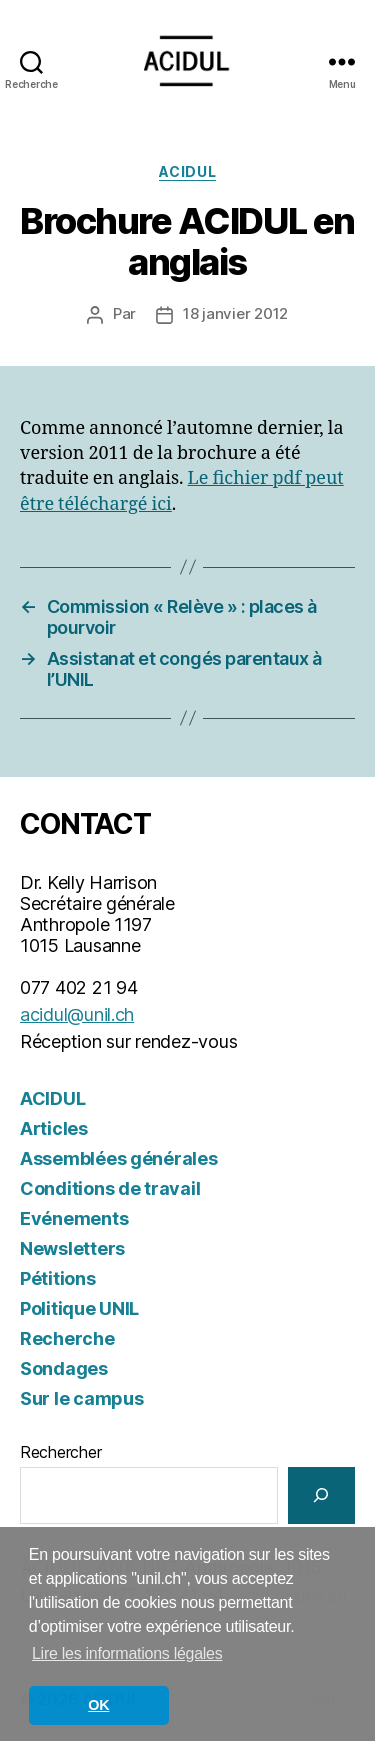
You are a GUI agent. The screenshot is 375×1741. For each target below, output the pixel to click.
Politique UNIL (79, 1308)
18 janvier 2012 (235, 313)
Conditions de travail (110, 1188)
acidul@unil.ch (77, 1014)
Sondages (64, 1368)
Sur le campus (82, 1398)
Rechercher (60, 1452)
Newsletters (72, 1248)
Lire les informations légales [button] (127, 1653)
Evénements (74, 1218)
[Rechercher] (321, 1495)
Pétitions (58, 1278)
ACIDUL (187, 171)
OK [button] (98, 1705)
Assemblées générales (119, 1158)
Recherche (67, 1338)
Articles (54, 1128)
